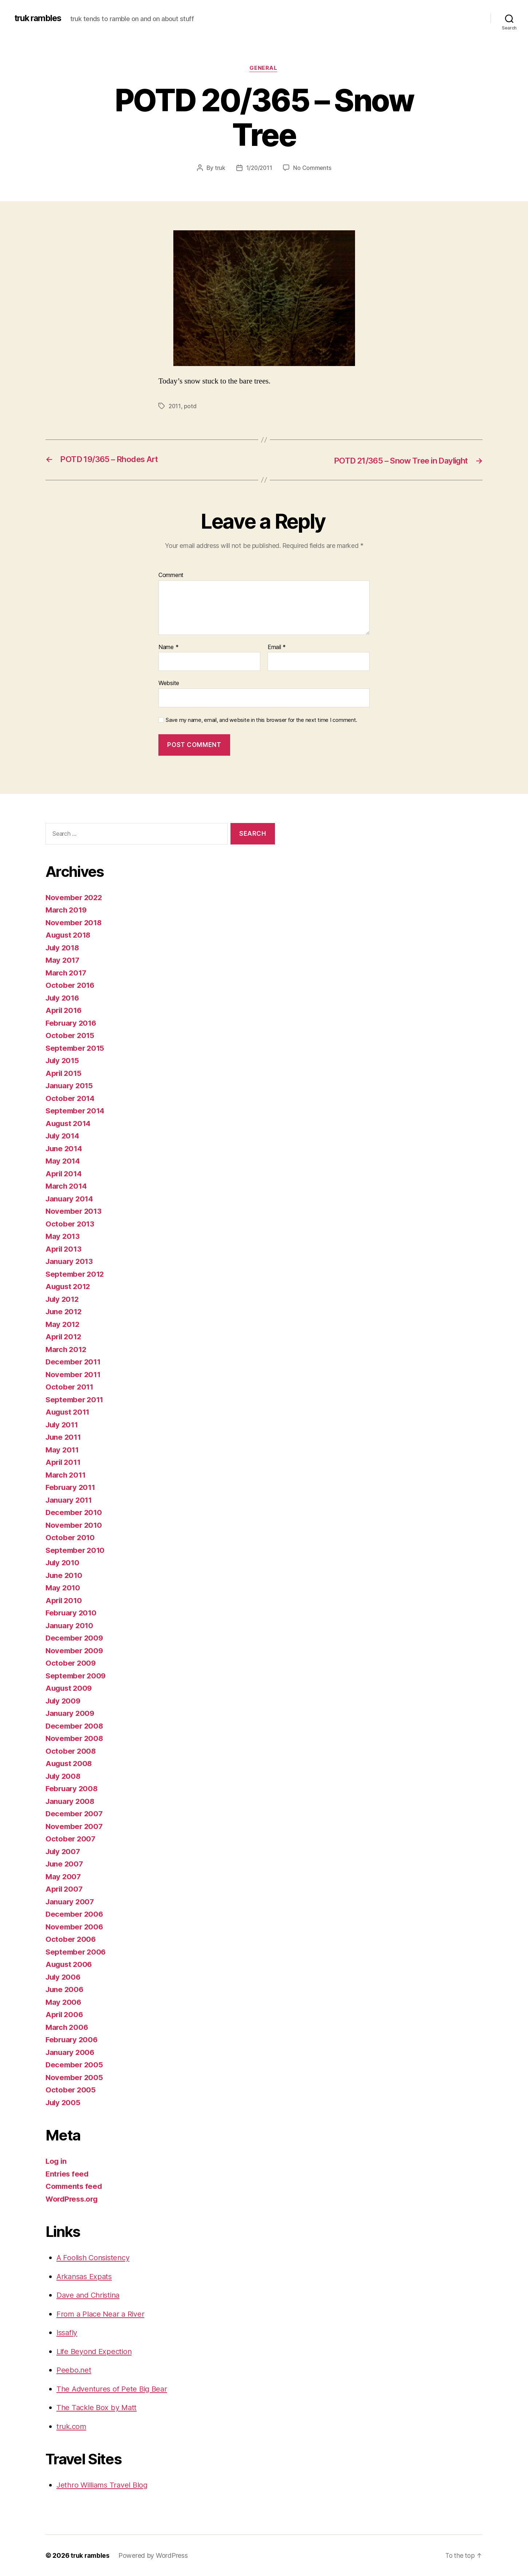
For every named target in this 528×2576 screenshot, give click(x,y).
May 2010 (63, 1588)
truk (219, 168)
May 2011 (63, 1449)
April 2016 (64, 1010)
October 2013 (70, 1223)
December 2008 (75, 1725)
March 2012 (67, 1349)
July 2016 (64, 997)
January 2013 (70, 1261)
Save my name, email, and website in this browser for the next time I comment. (261, 720)
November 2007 (75, 1826)
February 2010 (72, 1613)
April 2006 (65, 2014)
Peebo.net (74, 2370)
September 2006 (77, 1951)
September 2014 (76, 1111)
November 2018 (75, 922)
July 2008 (64, 1776)
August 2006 (70, 1964)
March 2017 (67, 972)
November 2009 (75, 1650)
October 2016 (71, 985)
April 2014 (64, 1173)
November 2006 (75, 1926)
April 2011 (64, 1462)
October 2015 (70, 1035)
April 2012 (64, 1336)
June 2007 (65, 1864)
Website (168, 683)
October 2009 (71, 1663)
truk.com (72, 2426)
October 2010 (71, 1537)
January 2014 (70, 1198)
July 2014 (64, 1136)
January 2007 (71, 1901)
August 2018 (69, 935)
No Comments (313, 168)
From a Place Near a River (101, 2313)
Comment (171, 575)
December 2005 (75, 2065)
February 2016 (72, 1022)
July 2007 (64, 1851)
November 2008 (75, 1738)
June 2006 (65, 1989)
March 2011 (66, 1474)
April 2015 (64, 1073)
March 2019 (67, 910)
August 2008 (70, 1763)
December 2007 (75, 1813)
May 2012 (63, 1324)
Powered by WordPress (154, 2555)
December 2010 (75, 1512)
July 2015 (63, 1060)
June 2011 (64, 1437)
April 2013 (64, 1248)
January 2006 (71, 2052)
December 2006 (75, 1914)
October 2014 (71, 1098)
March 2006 (68, 2027)
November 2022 (75, 897)
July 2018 (64, 947)
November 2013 (75, 1211)
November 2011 (74, 1374)
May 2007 (64, 1876)
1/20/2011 (259, 168)
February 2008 (73, 1788)
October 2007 (71, 1839)
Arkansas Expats (85, 2276)
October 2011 (70, 1387)
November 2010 (75, 1525)
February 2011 (72, 1487)
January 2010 (70, 1625)
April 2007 (65, 1889)
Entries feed (68, 2173)
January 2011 (70, 1499)
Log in (56, 2161)
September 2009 (77, 1675)
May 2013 (63, 1236)
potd (190, 406)
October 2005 (71, 2090)
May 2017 (63, 960)
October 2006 (71, 1939)
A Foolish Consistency (95, 2257)
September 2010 (76, 1550)
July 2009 (64, 1700)
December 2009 (75, 1638)
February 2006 (73, 2039)
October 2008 (71, 1751)
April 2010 (64, 1600)
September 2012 (76, 1274)
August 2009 (70, 1688)
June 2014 (65, 1148)
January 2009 (71, 1713)
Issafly (67, 2332)
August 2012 (69, 1286)
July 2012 (63, 1299)
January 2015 (70, 1085)
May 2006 (64, 2002)
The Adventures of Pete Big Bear (114, 2388)
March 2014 (67, 1186)
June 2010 (65, 1575)
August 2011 (69, 1412)
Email (277, 647)
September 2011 (76, 1399)
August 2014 (69, 1123)
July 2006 (64, 1976)
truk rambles (40, 18)
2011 (175, 406)
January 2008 (71, 1801)
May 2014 (63, 1161)
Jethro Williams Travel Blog (104, 2485)
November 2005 (75, 2077)
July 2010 (64, 1562)
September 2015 (76, 1048)
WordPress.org (73, 2198)
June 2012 (65, 1311)
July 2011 (63, 1424)
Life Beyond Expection (95, 2351)
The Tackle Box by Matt (97, 2407)
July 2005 (64, 2102)
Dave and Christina (90, 2295)
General (264, 68)
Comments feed (75, 2186)
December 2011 (74, 1362)
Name (168, 647)
